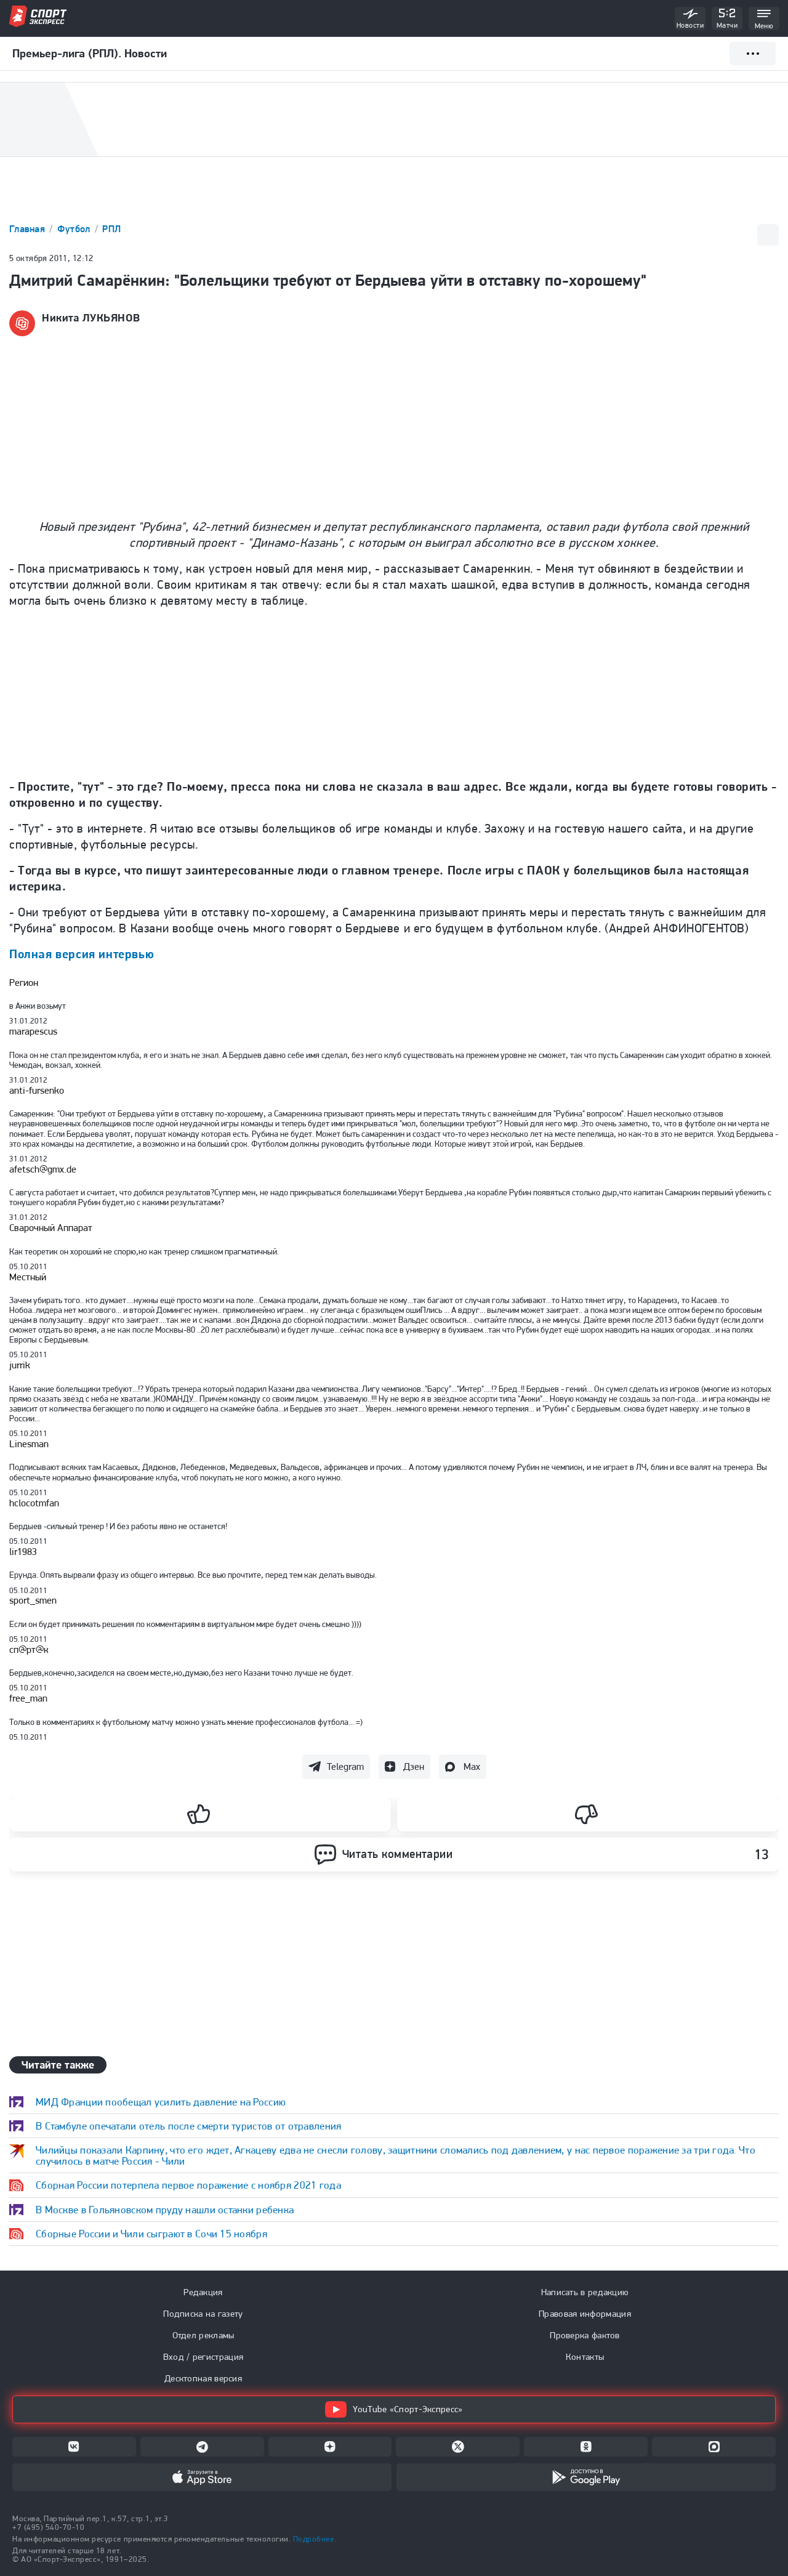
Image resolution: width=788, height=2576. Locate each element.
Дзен (413, 1766)
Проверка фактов (585, 2335)
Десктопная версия (203, 2378)
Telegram (345, 1766)
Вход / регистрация (203, 2356)
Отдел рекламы (203, 2335)
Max (472, 1766)
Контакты (585, 2356)
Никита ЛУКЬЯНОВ (91, 317)
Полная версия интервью (81, 954)
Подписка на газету (203, 2313)
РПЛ (111, 229)
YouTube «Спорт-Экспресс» (393, 2409)
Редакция (202, 2292)
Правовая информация (585, 2313)
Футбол (75, 229)
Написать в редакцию (585, 2292)
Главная (28, 229)
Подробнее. (314, 2538)
